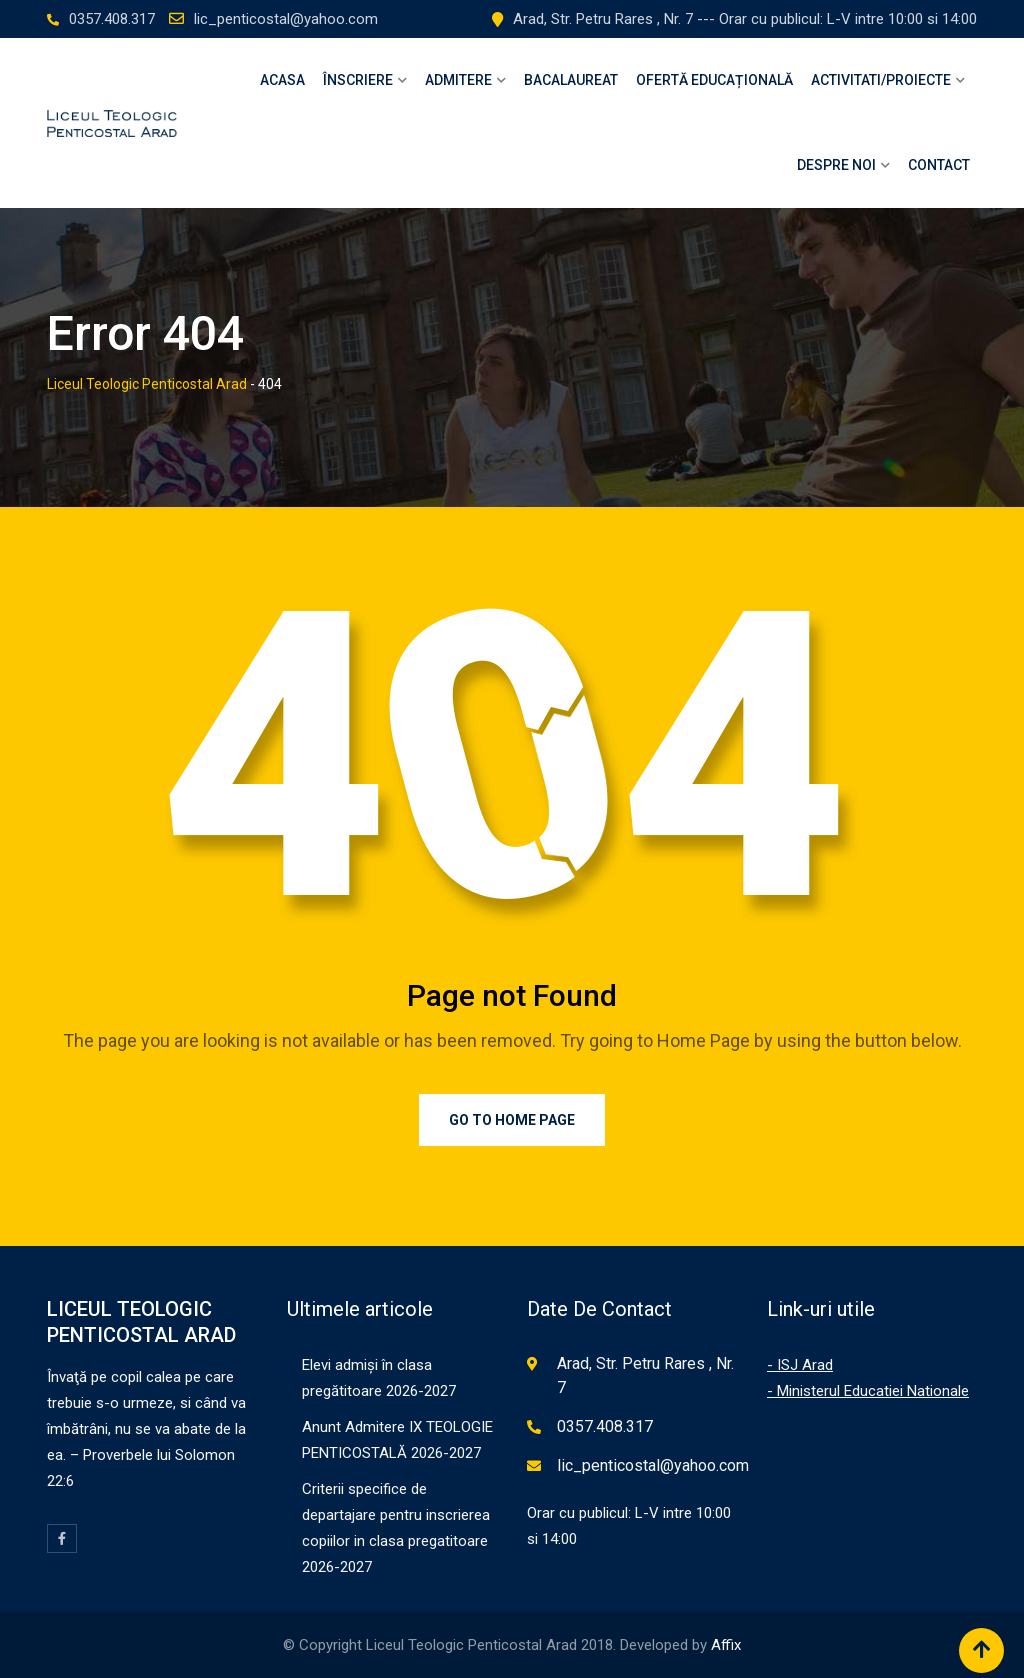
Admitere (458, 80)
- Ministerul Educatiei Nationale (868, 1391)
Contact (939, 165)
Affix (726, 1645)
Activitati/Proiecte (881, 80)
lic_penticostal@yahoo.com (286, 19)
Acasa (282, 80)
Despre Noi (836, 165)
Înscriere (358, 80)
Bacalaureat (571, 80)
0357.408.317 (112, 19)
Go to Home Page (512, 1120)
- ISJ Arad (800, 1365)
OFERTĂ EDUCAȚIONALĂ (714, 80)
